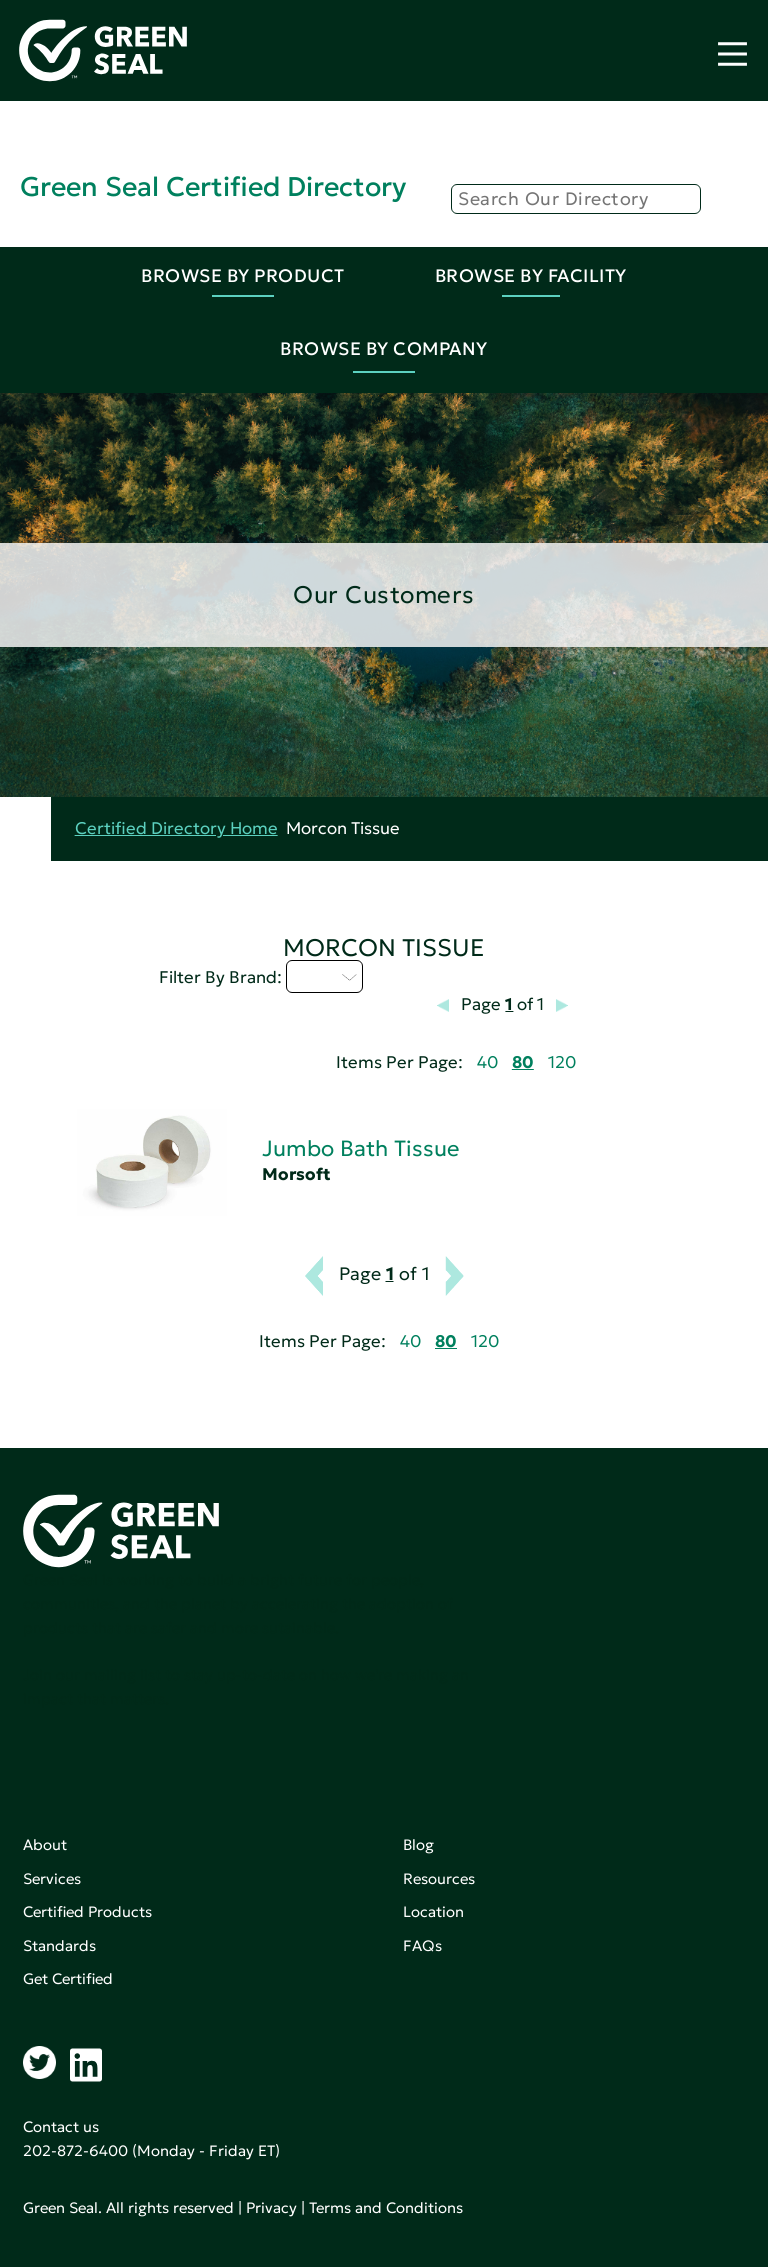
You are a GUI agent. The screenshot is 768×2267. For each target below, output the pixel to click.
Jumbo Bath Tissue (360, 1148)
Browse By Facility (531, 275)
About (45, 1844)
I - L (324, 976)
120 (562, 1062)
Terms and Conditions (386, 2207)
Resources (439, 1878)
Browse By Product (243, 275)
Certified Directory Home (176, 828)
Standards (59, 1945)
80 (523, 1062)
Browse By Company (384, 348)
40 (487, 1062)
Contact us (61, 2126)
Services (52, 1878)
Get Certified (68, 1978)
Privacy (271, 2207)
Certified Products (87, 1911)
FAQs (422, 1945)
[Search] (576, 199)
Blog (418, 1844)
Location (433, 1911)
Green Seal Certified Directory (213, 186)
